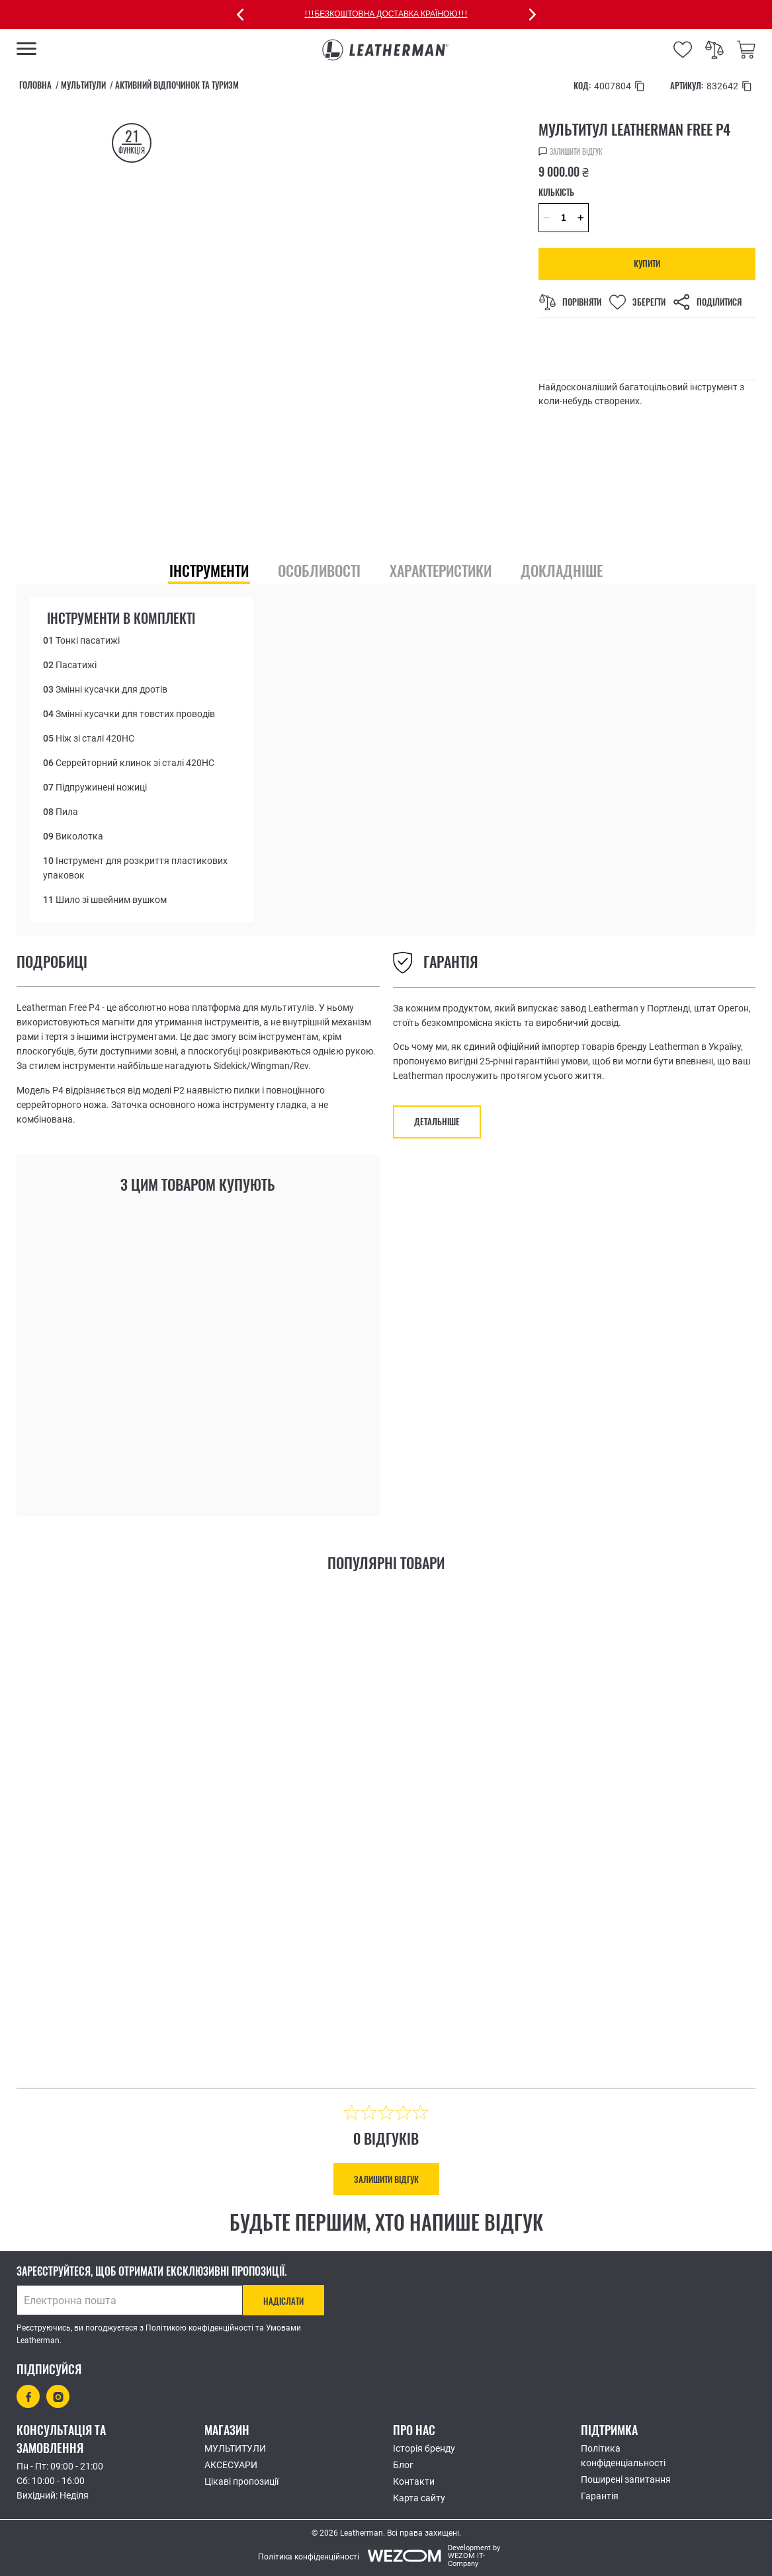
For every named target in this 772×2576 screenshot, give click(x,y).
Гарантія (600, 2496)
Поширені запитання (626, 2479)
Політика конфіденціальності (623, 2455)
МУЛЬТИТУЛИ (235, 2448)
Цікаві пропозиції (241, 2481)
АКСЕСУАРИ (230, 2465)
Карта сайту (419, 2498)
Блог (403, 2465)
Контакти (414, 2481)
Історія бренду (424, 2448)
